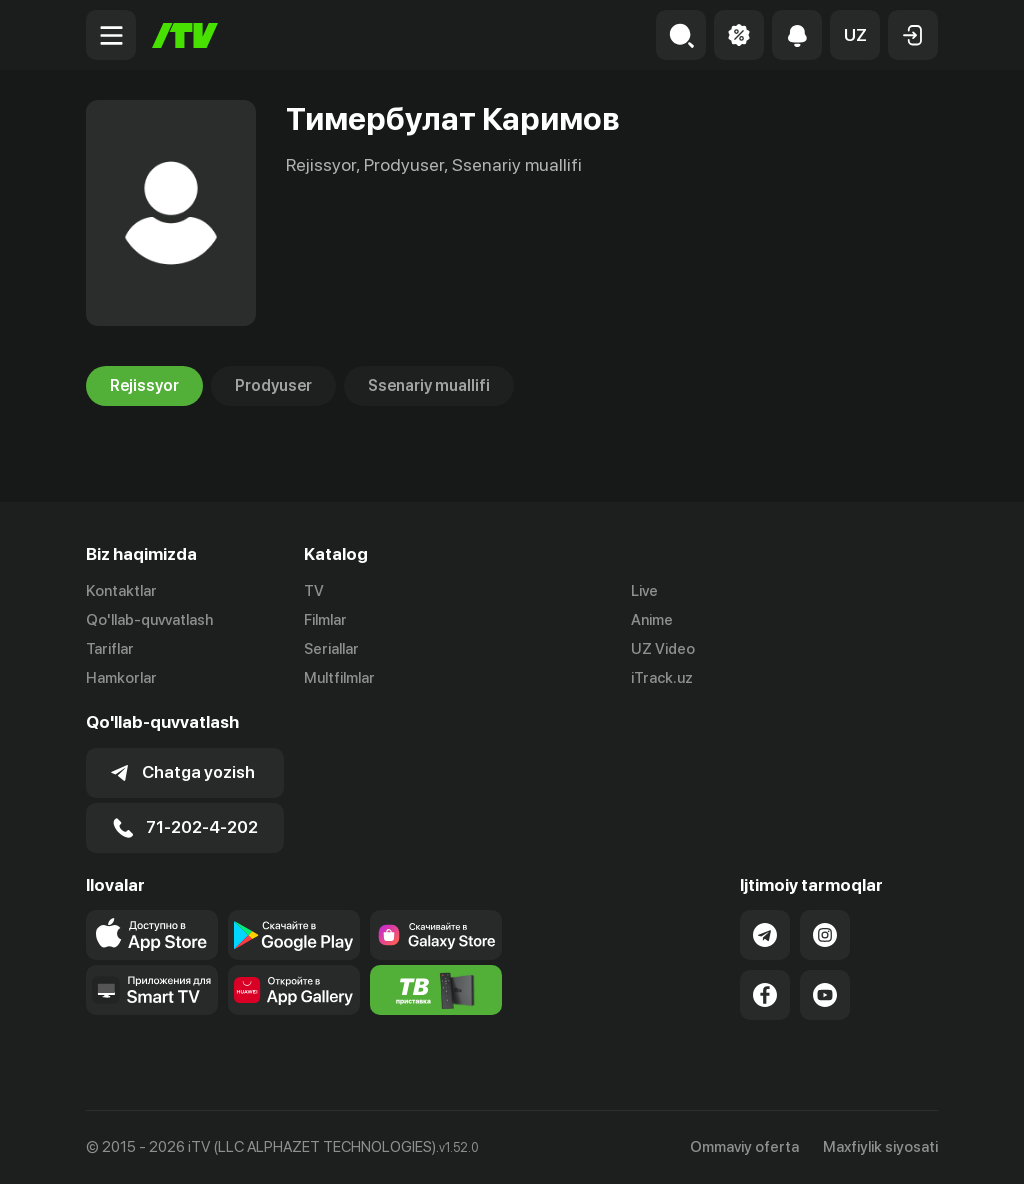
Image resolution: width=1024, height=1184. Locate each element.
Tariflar (110, 649)
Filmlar (325, 620)
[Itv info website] (436, 990)
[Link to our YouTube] (825, 995)
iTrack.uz (662, 678)
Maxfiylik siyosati (880, 1147)
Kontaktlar (121, 591)
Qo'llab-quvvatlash (149, 620)
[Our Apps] (152, 990)
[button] (855, 35)
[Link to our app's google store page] (294, 935)
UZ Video (663, 649)
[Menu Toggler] (111, 35)
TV (314, 591)
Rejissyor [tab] (144, 386)
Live (644, 591)
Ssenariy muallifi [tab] (429, 386)
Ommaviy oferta (744, 1147)
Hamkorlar (121, 678)
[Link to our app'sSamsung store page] (436, 935)
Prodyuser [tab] (273, 386)
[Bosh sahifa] (185, 35)
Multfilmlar (339, 678)
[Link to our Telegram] (765, 935)
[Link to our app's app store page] (152, 935)
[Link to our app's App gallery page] (294, 990)
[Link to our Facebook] (765, 995)
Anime (652, 620)
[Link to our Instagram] (825, 935)
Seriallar (331, 649)
